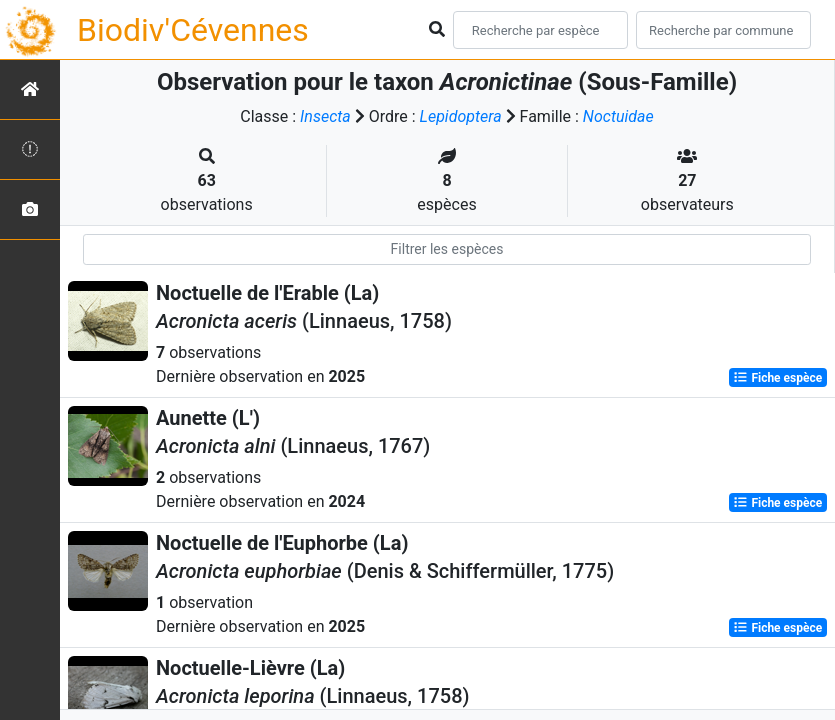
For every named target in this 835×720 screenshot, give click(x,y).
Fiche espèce (777, 378)
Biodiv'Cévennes (193, 30)
